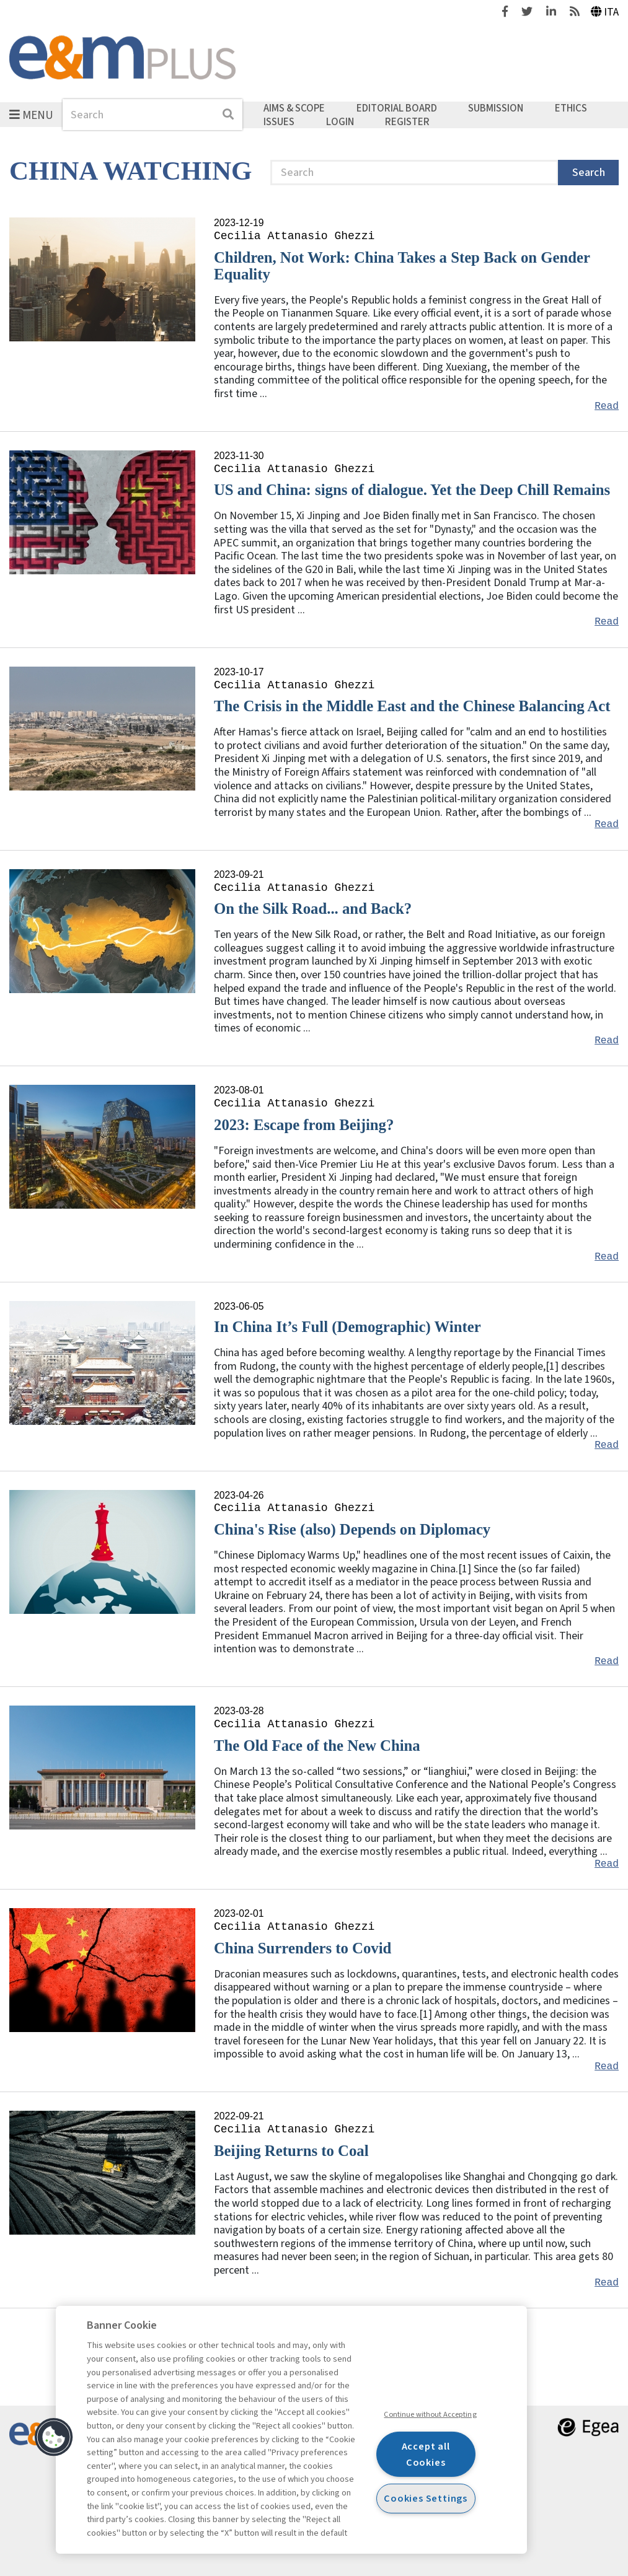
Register (407, 121)
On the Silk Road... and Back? (313, 908)
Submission (495, 108)
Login (340, 121)
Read (607, 406)
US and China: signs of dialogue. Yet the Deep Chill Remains (412, 489)
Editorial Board (396, 108)
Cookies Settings (425, 2498)
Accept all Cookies (426, 2454)
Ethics (571, 108)
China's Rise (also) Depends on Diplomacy (352, 1529)
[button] (54, 2437)
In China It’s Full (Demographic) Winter (347, 1326)
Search (588, 172)
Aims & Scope (294, 108)
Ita (605, 12)
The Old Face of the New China (317, 1745)
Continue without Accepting (430, 2414)
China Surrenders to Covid (302, 1948)
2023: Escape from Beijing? (304, 1124)
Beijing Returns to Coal (291, 2150)
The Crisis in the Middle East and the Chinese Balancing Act (412, 706)
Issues (278, 121)
